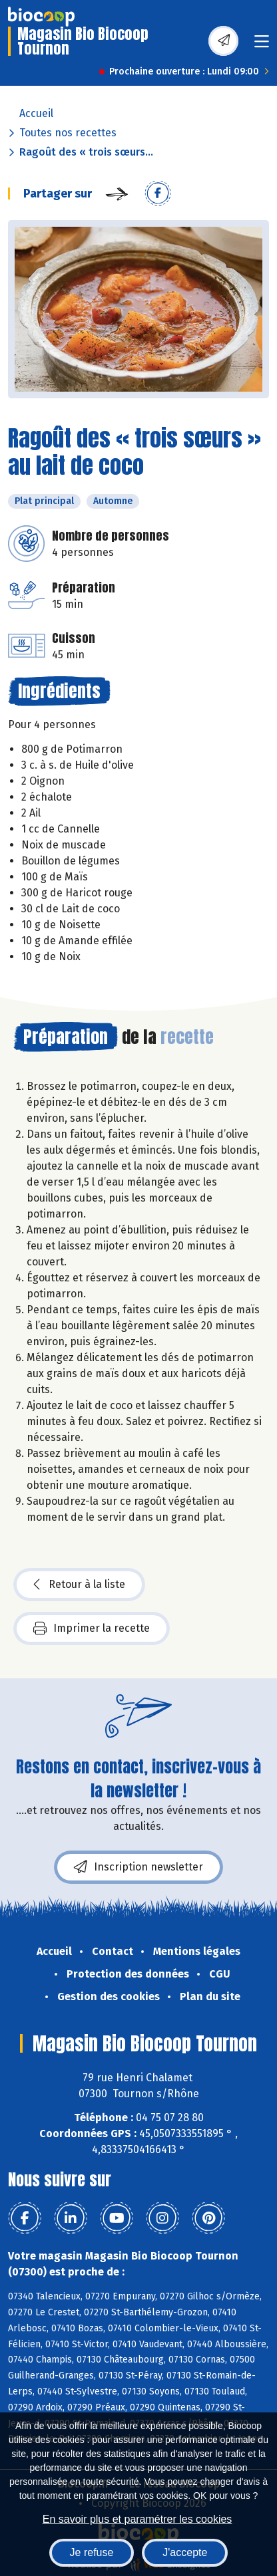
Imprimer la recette (91, 1628)
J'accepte (184, 2552)
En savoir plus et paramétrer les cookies (137, 2519)
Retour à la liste (79, 1584)
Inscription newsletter (138, 1867)
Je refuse (92, 2552)
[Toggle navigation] (261, 45)
